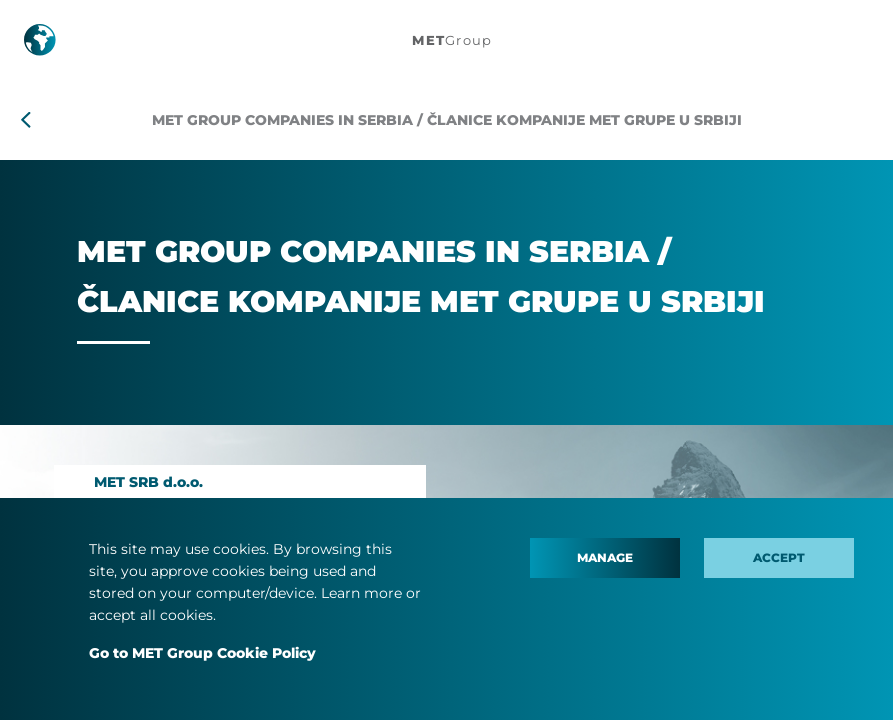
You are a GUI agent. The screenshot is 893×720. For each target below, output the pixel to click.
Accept (779, 557)
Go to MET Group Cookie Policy (202, 653)
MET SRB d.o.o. (148, 481)
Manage (605, 557)
